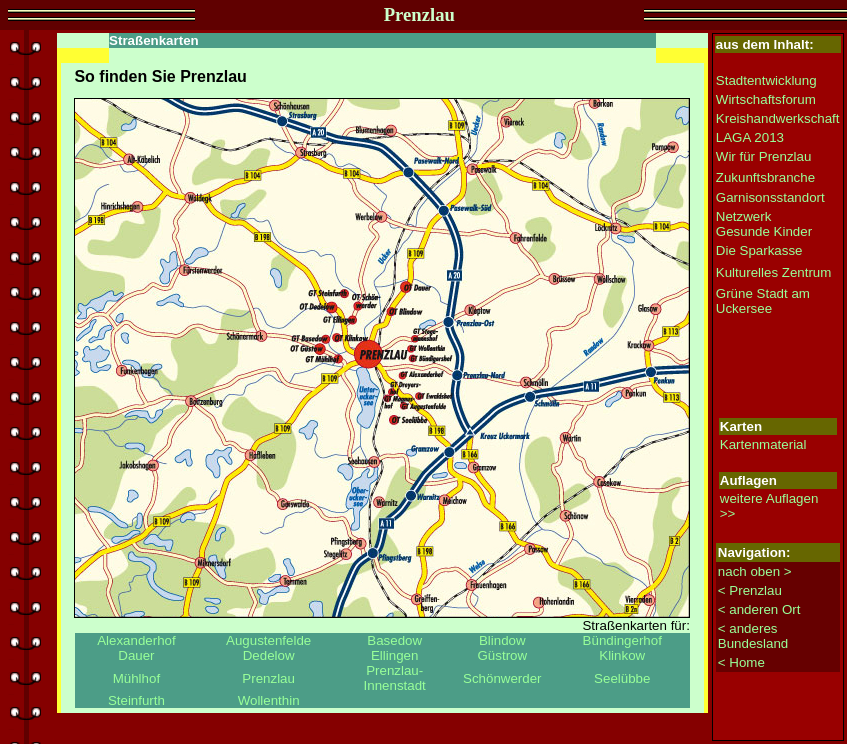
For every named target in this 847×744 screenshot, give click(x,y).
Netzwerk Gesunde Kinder (764, 224)
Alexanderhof (136, 640)
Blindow (502, 640)
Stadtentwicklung (766, 80)
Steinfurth (136, 700)
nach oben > (755, 571)
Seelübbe (622, 678)
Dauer (136, 655)
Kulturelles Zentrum (774, 272)
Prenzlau (268, 678)
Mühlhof (136, 678)
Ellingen (394, 655)
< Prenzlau (750, 590)
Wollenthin (269, 700)
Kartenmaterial (763, 444)
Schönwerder (502, 678)
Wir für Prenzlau (764, 156)
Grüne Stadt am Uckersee (763, 301)
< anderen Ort (759, 609)
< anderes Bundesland (753, 636)
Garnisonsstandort (770, 197)
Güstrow (502, 655)
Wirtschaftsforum (766, 99)
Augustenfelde (268, 640)
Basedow (394, 640)
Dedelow (269, 655)
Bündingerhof (622, 640)
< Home (741, 662)
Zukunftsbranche (765, 177)
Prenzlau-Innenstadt (395, 678)
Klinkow (622, 655)
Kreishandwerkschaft (778, 118)
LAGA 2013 (750, 137)
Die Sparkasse (759, 250)
